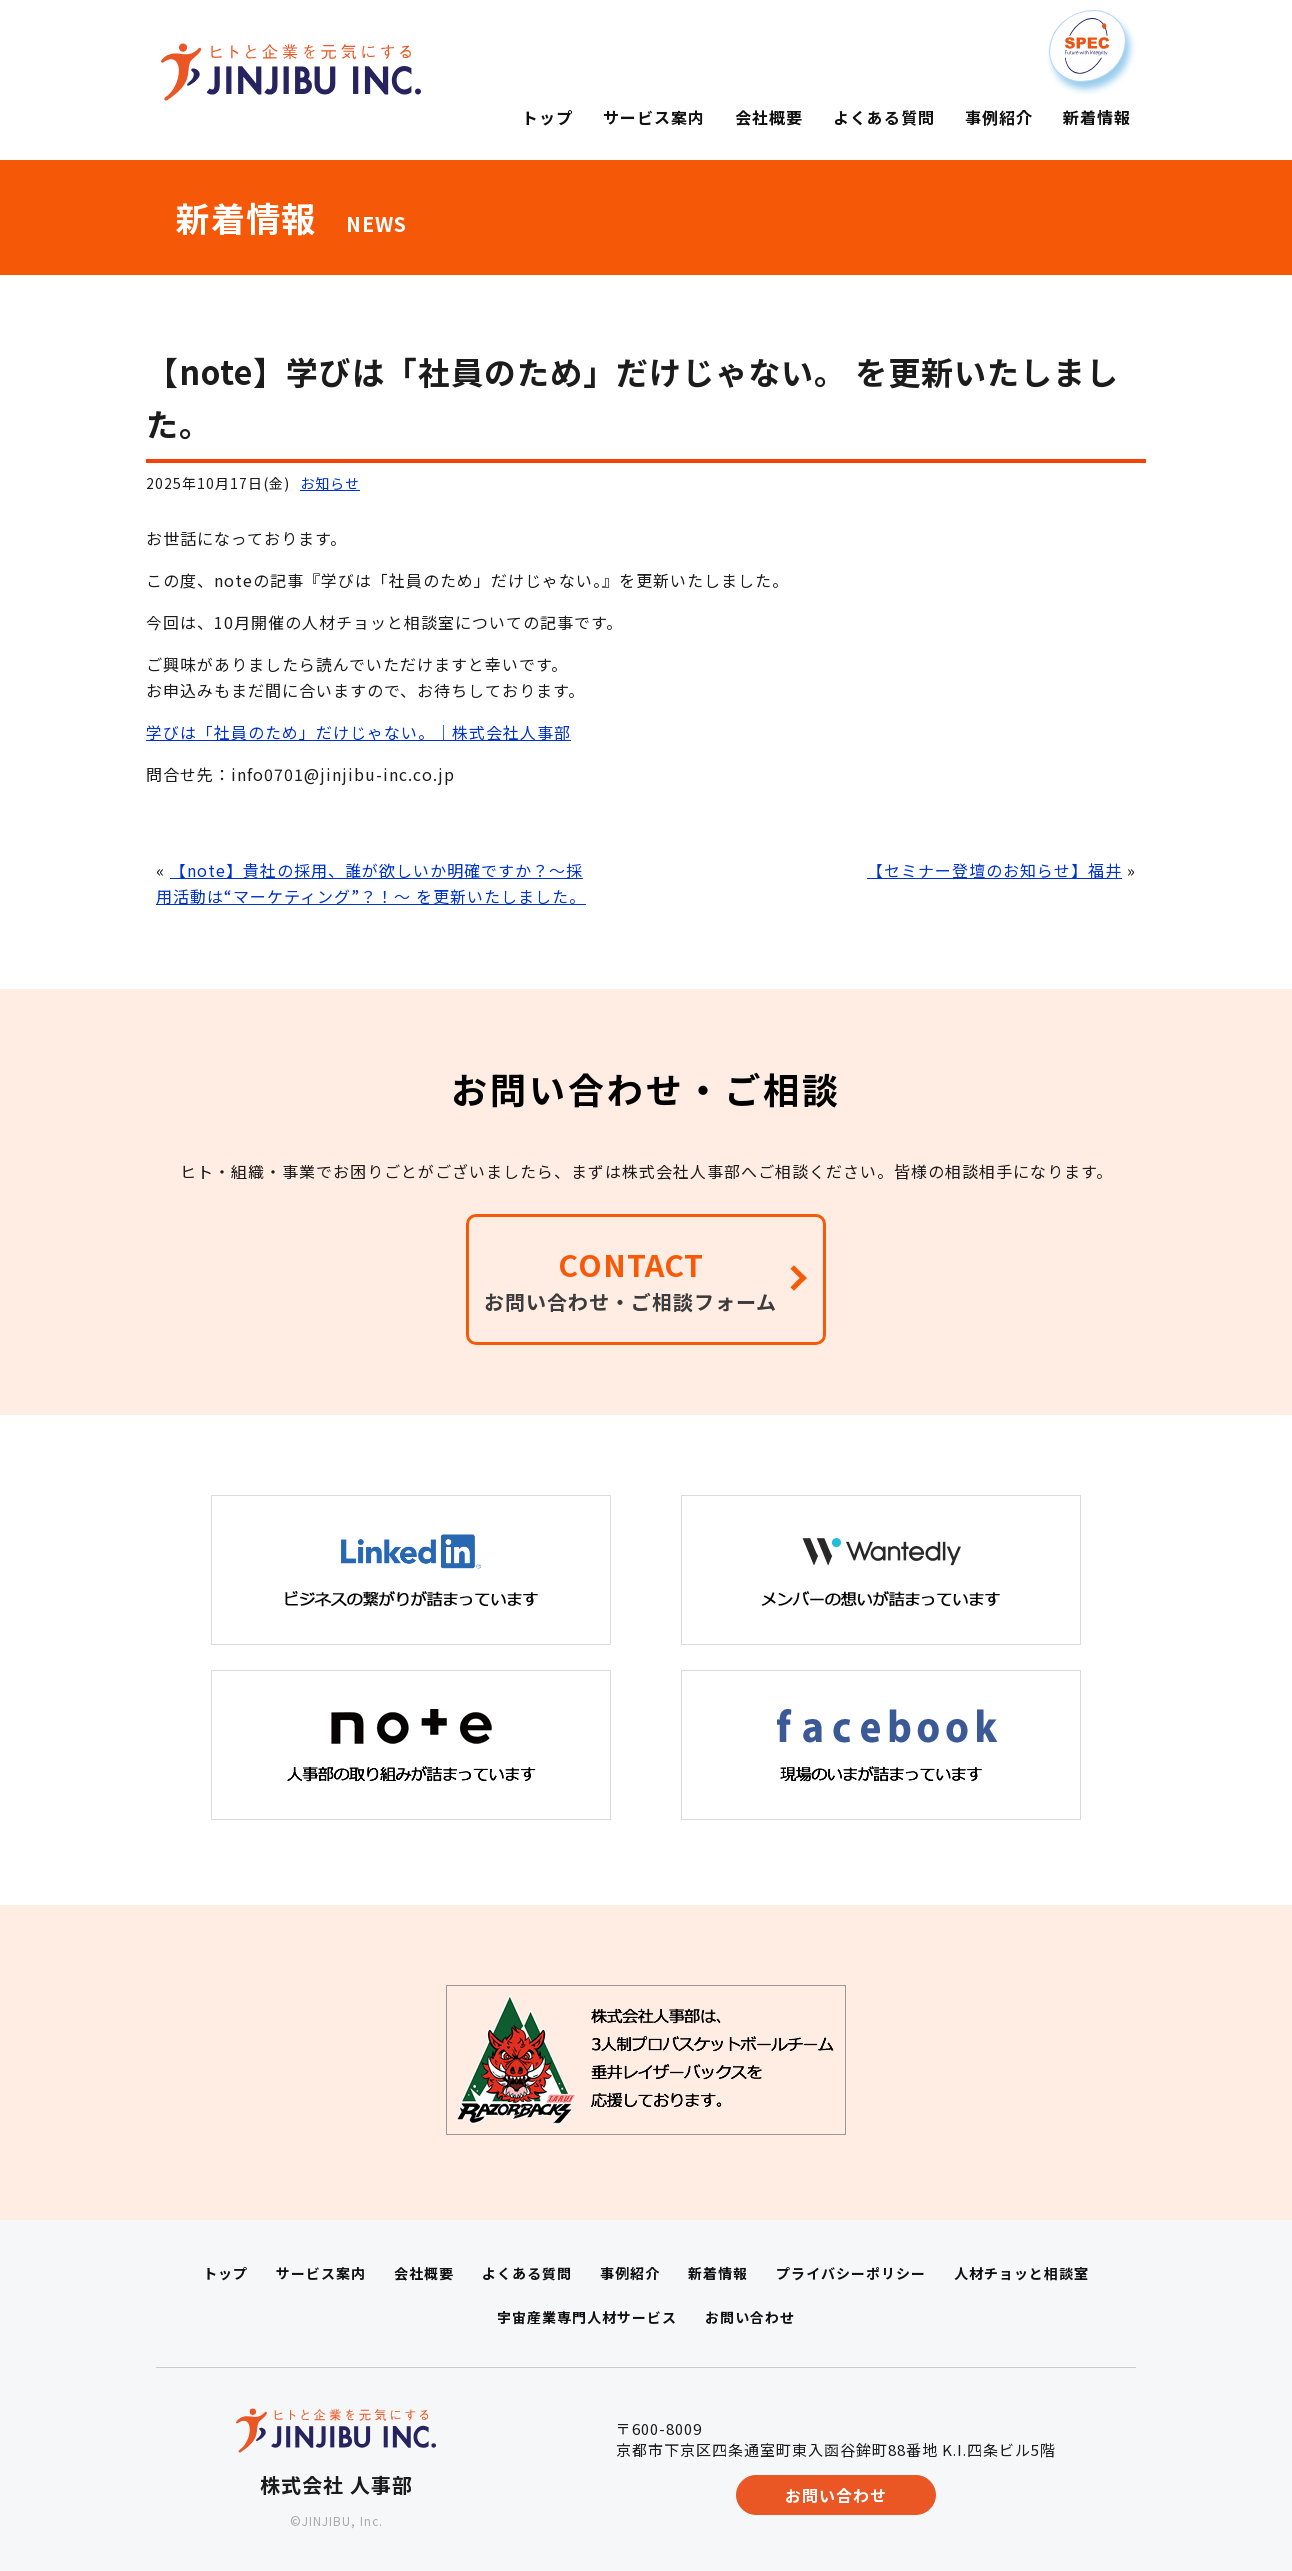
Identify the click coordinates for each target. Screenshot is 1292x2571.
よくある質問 (527, 2273)
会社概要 (424, 2273)
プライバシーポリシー (851, 2273)
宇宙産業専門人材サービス (587, 2317)
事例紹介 (630, 2273)
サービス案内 (321, 2273)
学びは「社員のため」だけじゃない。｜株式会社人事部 (358, 732)
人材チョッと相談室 (1021, 2273)
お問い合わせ (750, 2317)
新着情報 (718, 2273)
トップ (225, 2273)
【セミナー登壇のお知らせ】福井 (994, 870)
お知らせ (330, 483)
